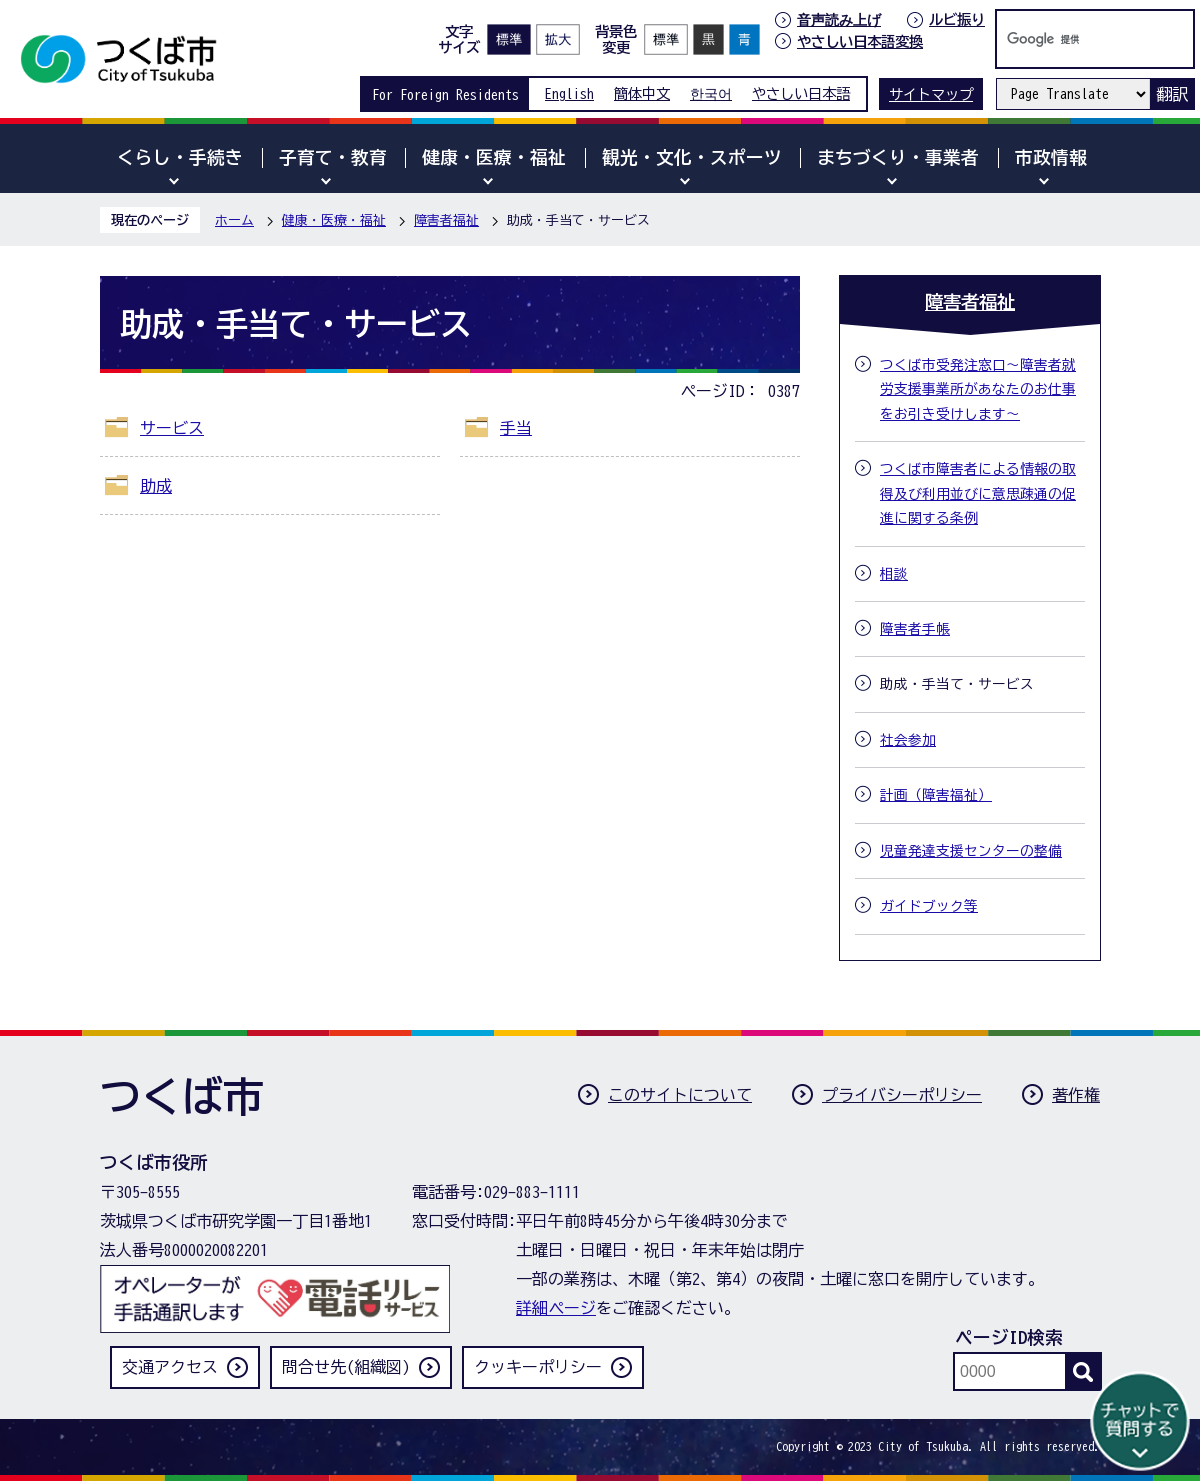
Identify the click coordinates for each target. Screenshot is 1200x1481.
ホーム (234, 220)
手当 (516, 428)
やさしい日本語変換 (860, 41)
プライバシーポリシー (902, 1095)
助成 (156, 486)
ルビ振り (957, 19)
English (569, 93)
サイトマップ (931, 94)
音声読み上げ (839, 20)
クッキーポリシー (538, 1367)
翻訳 (1172, 94)
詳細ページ (556, 1308)
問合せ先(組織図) (346, 1367)
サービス (172, 428)
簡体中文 (642, 93)
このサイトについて (680, 1095)
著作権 (1076, 1095)
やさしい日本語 (801, 93)
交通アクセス (170, 1367)
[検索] (1074, 39)
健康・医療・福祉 (334, 220)
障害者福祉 (446, 220)
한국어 (711, 93)
